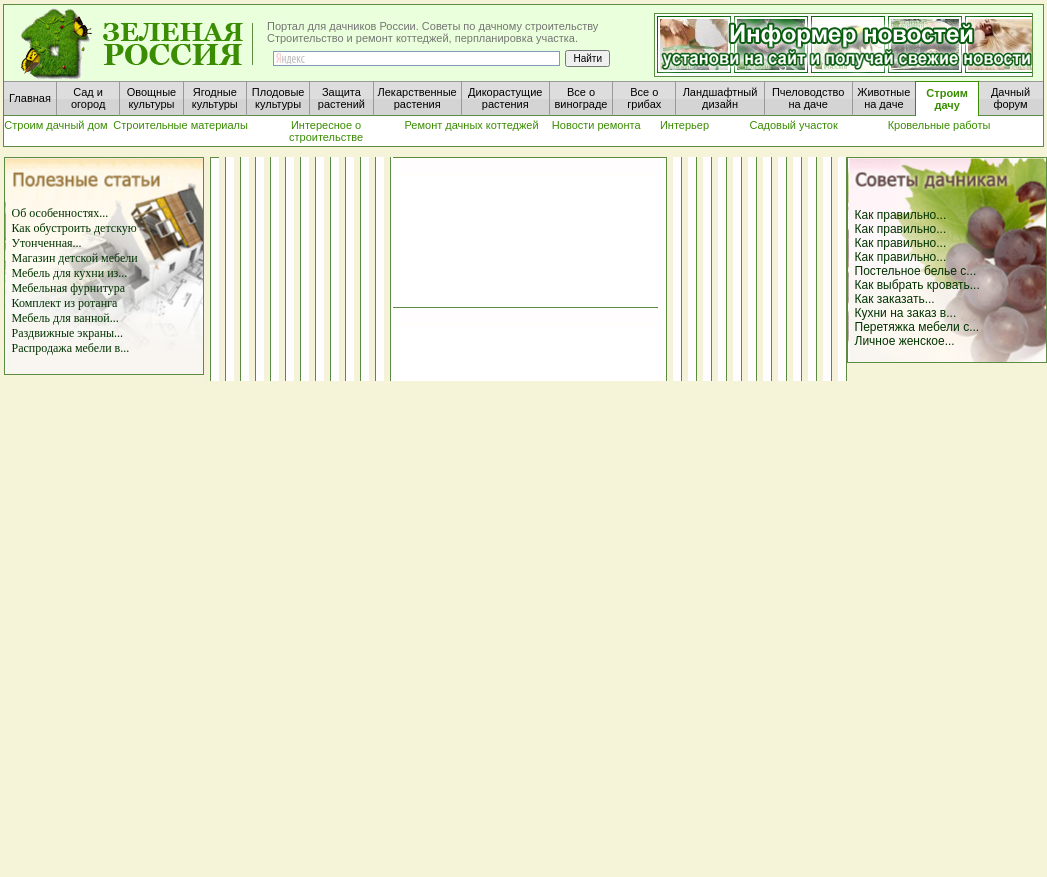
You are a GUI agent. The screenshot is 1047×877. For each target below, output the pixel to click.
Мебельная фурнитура (69, 288)
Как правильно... (901, 215)
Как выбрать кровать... (917, 285)
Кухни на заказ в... (906, 313)
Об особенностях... (60, 213)
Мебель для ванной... (65, 318)
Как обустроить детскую (74, 228)
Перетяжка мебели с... (917, 327)
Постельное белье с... (916, 271)
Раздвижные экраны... (68, 333)
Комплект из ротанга (65, 303)
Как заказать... (895, 299)
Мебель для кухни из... (70, 273)
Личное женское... (905, 341)
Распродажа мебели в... (71, 348)
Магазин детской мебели (75, 258)
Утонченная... (47, 243)
